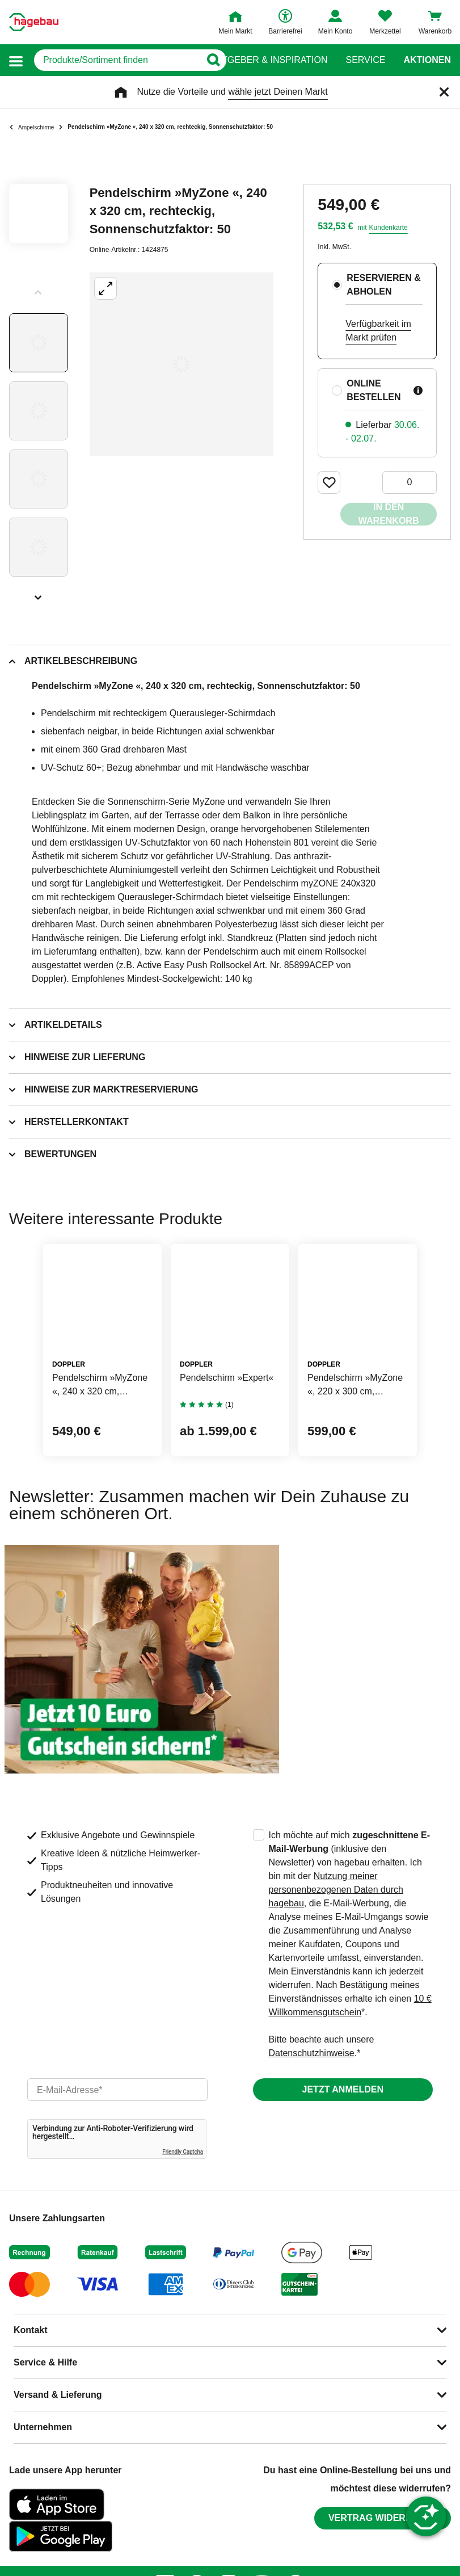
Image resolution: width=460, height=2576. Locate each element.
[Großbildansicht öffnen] (181, 364)
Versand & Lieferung (58, 2394)
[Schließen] (444, 92)
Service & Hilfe (45, 2362)
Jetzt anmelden (342, 2089)
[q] (113, 60)
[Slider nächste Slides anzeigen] (38, 593)
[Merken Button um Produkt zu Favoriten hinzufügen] (329, 482)
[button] (16, 60)
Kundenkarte (388, 228)
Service (365, 60)
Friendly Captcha (182, 2152)
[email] (117, 2089)
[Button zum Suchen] (208, 60)
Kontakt (31, 2330)
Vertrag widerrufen (382, 2518)
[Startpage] (33, 22)
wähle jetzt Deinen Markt (277, 91)
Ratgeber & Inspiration (268, 60)
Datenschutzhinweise (312, 2053)
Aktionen (427, 60)
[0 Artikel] (409, 482)
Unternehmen (43, 2427)
